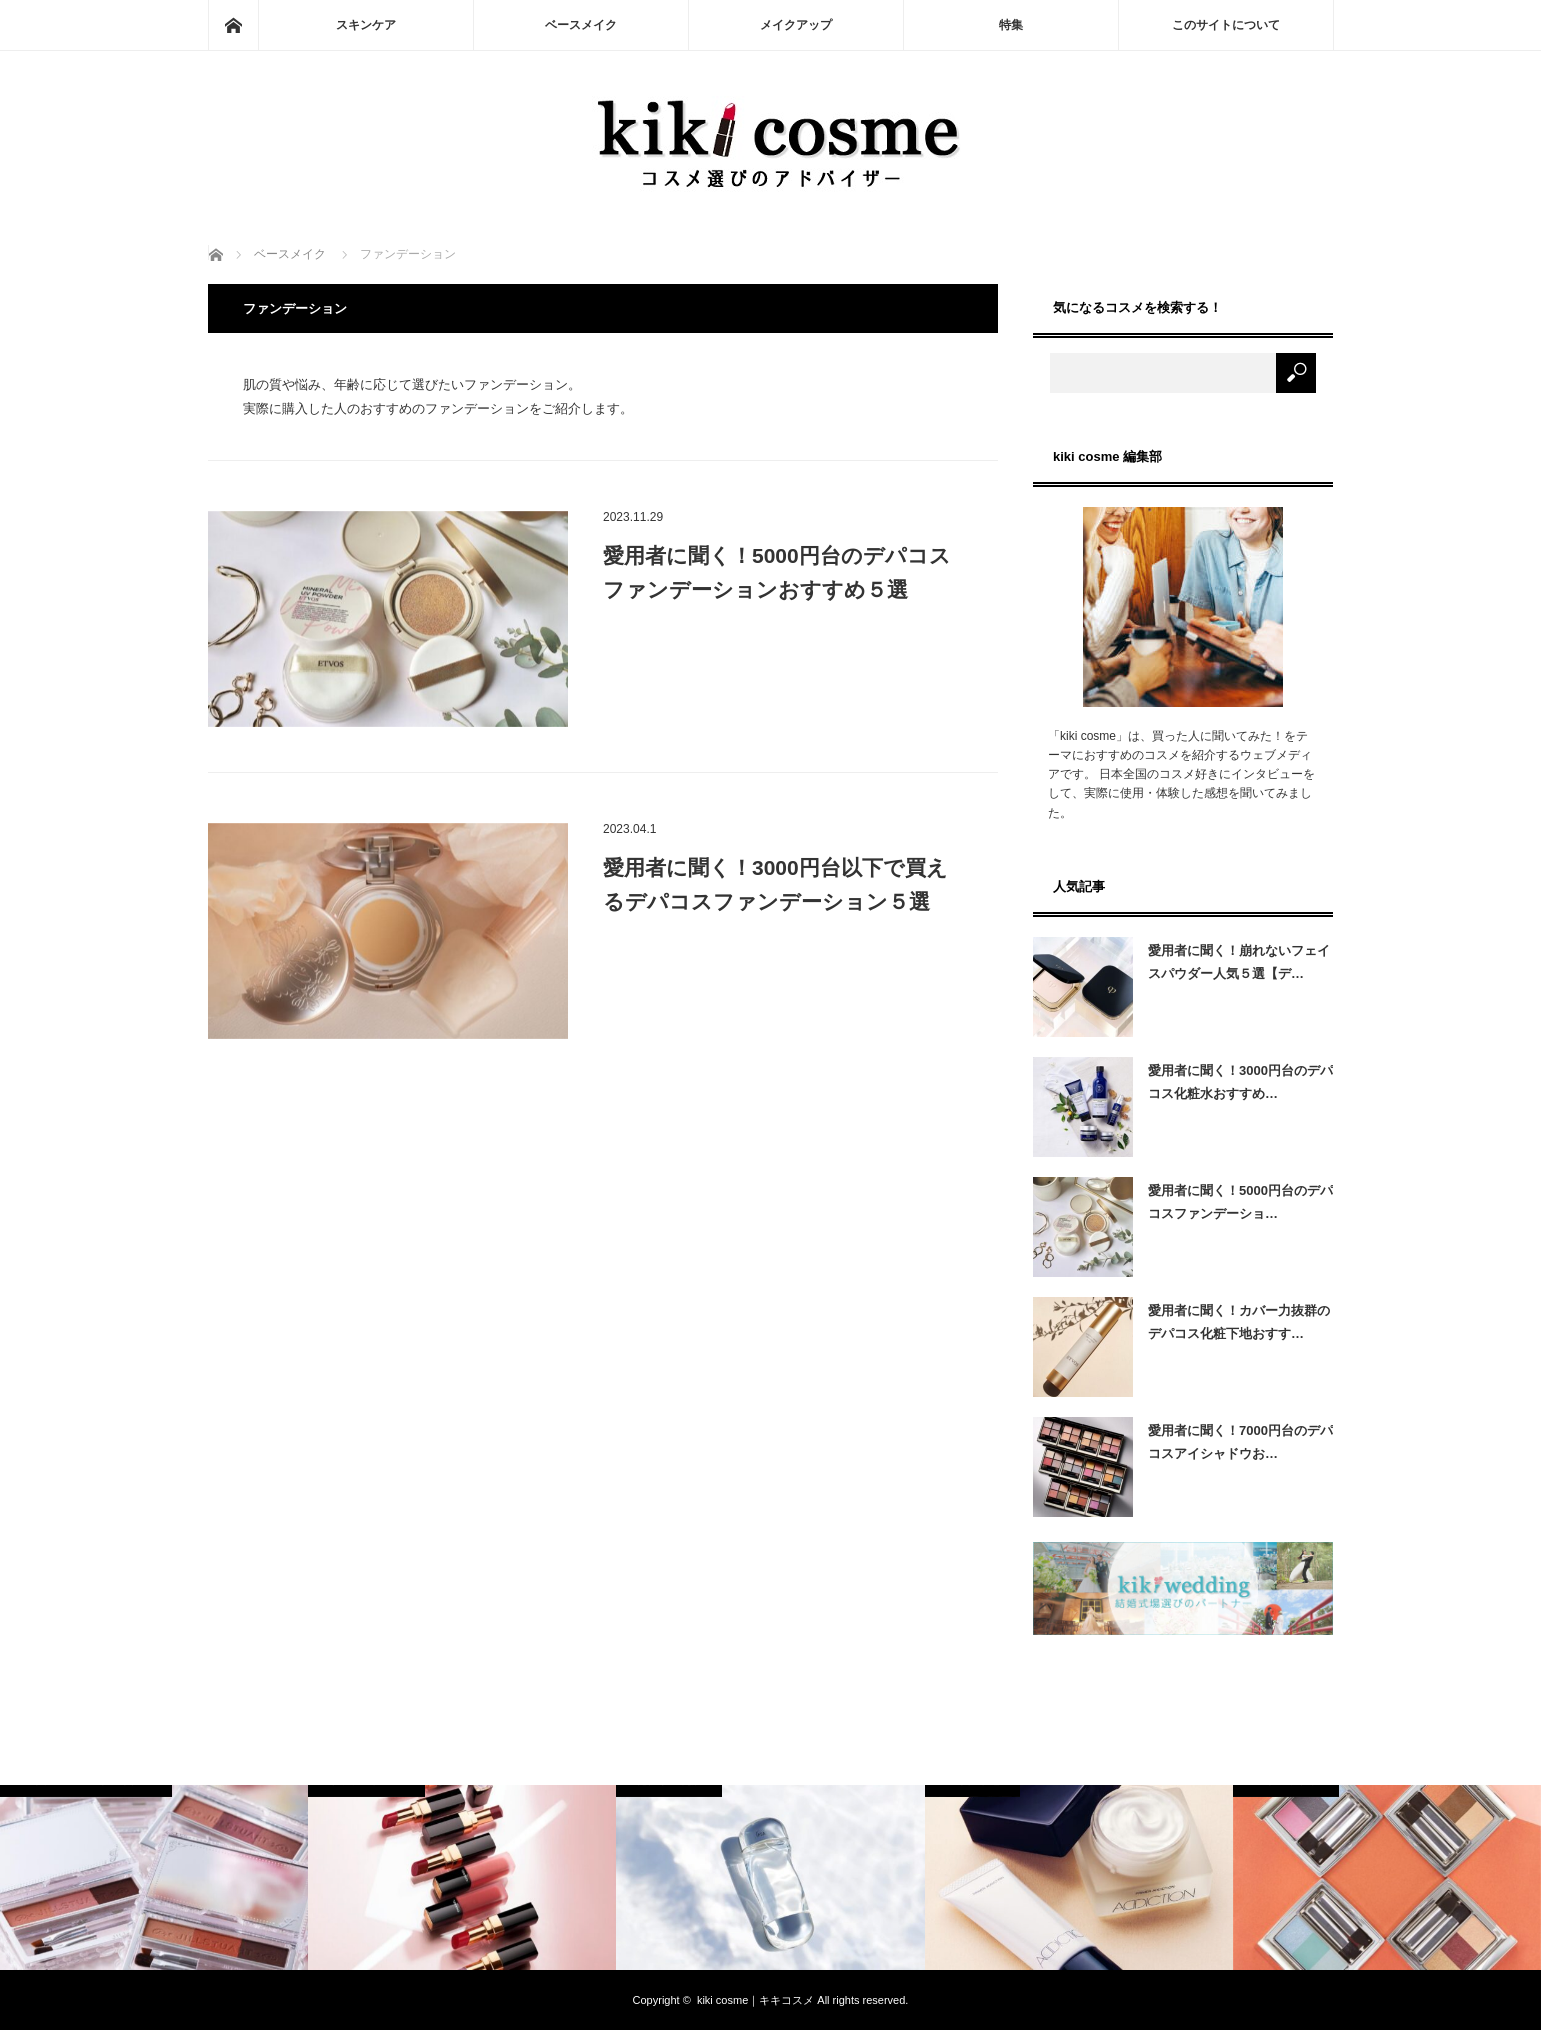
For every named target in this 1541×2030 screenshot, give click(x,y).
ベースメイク (581, 25)
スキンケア (366, 25)
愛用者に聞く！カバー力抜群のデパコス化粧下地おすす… (1239, 1322)
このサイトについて (1226, 25)
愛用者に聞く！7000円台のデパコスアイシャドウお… (1240, 1442)
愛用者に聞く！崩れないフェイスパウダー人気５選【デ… (1239, 962)
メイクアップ (796, 25)
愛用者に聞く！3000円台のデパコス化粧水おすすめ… (1240, 1082)
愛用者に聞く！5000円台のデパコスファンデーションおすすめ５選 (777, 572)
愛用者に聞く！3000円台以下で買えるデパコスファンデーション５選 (775, 884)
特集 (1011, 25)
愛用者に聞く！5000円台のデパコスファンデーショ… (1240, 1202)
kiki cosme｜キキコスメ (755, 2000)
